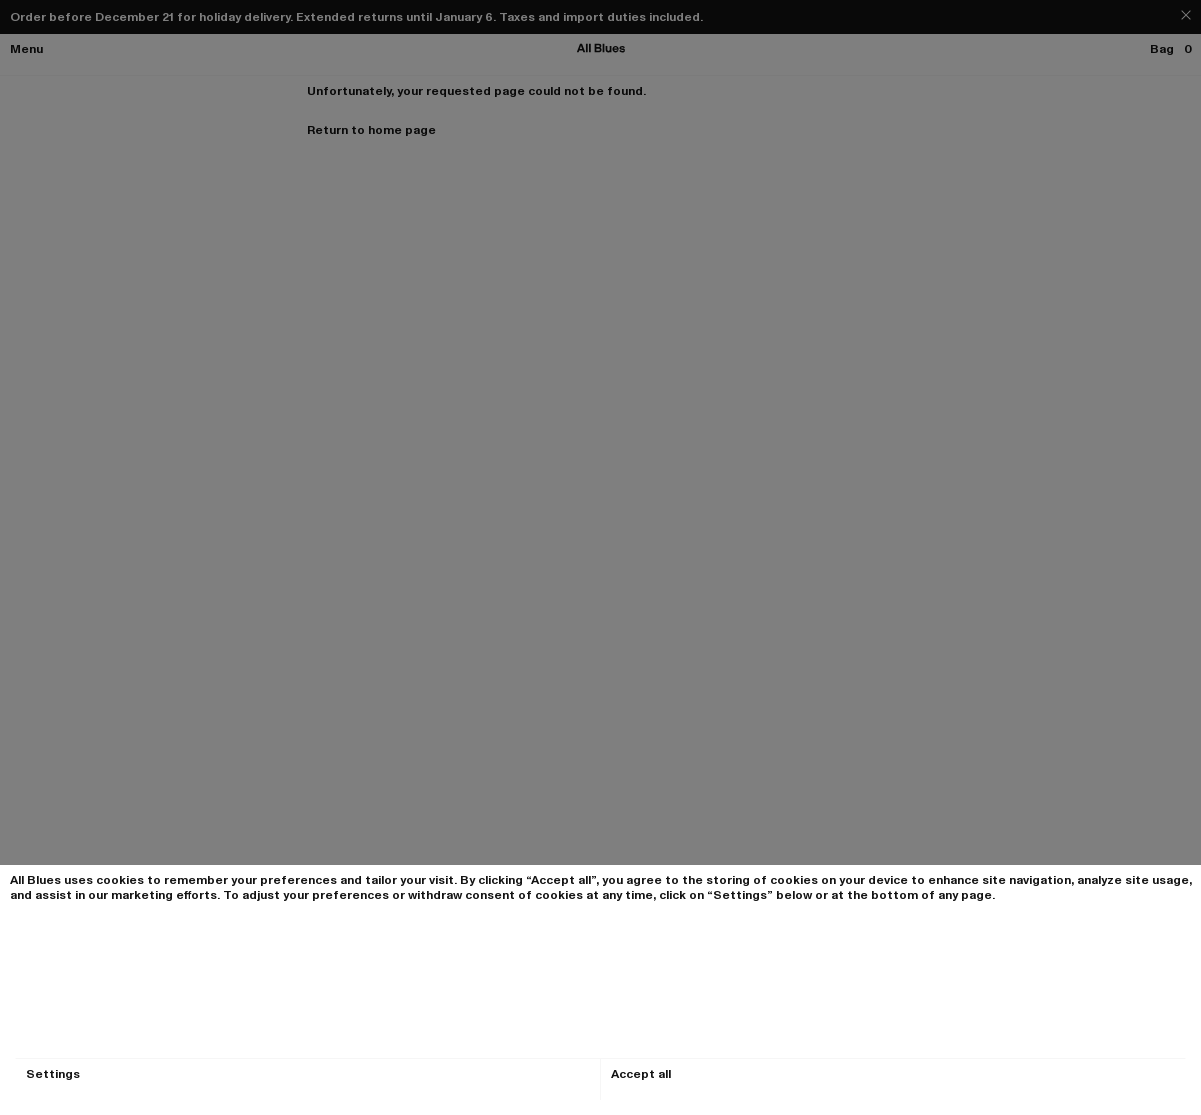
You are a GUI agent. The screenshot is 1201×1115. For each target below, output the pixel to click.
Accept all (641, 1074)
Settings (53, 1074)
